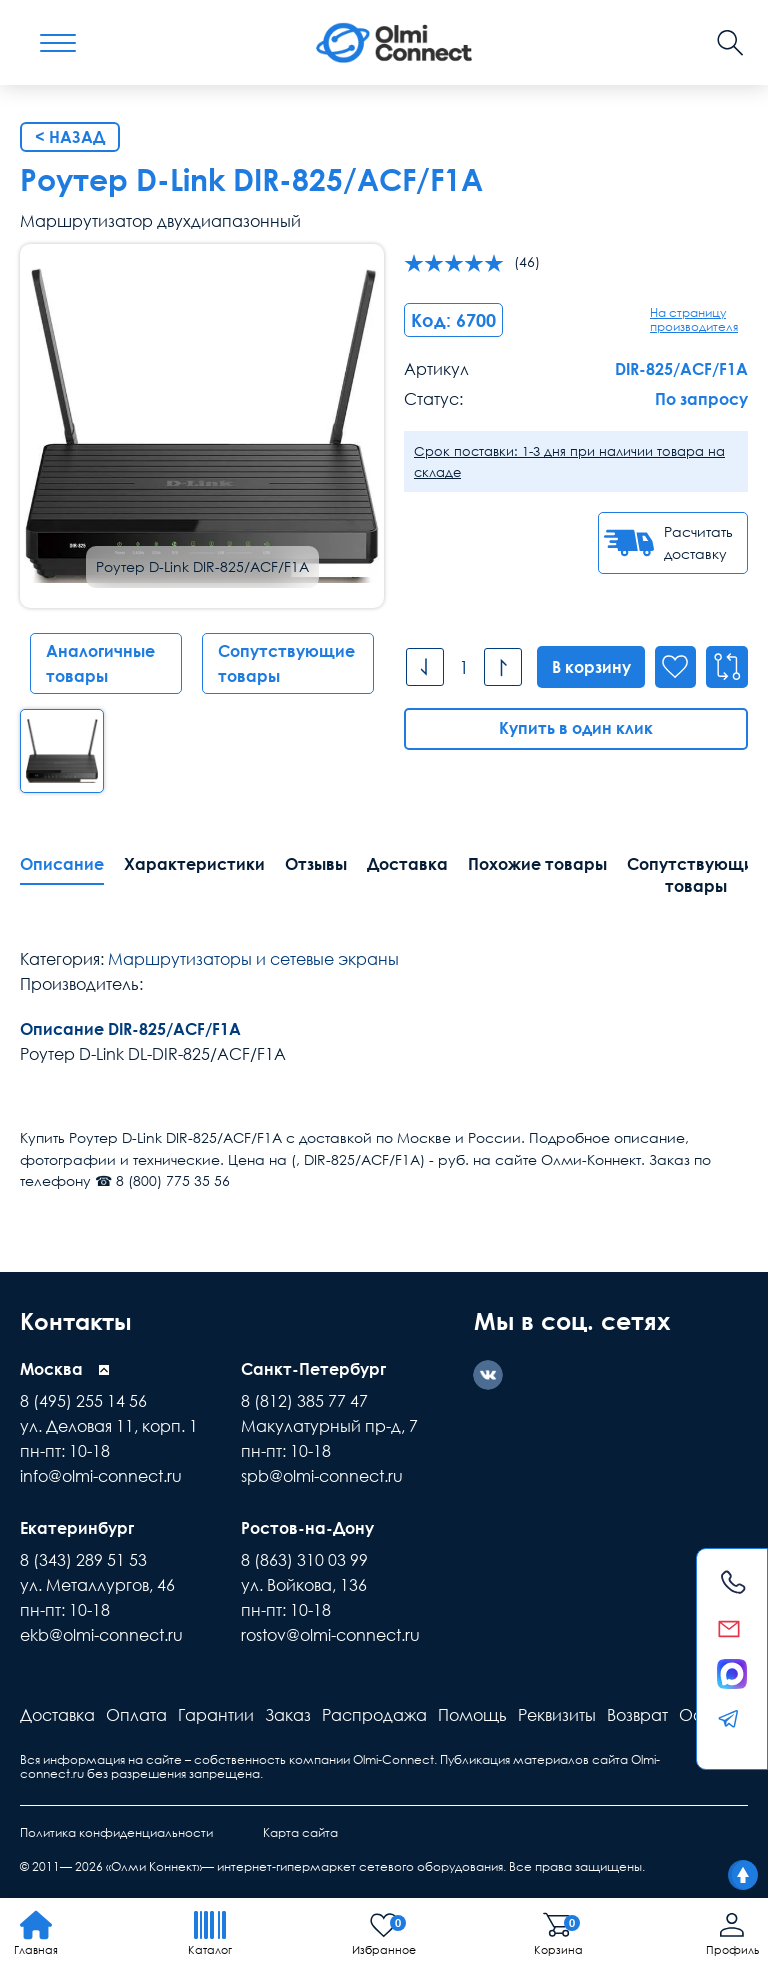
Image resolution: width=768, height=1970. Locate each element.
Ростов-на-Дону (307, 1528)
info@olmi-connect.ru (101, 1476)
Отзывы (316, 864)
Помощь (472, 1715)
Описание (62, 864)
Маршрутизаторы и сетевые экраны (253, 959)
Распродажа (374, 1715)
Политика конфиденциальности (116, 1832)
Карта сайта (300, 1832)
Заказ (288, 1715)
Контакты (78, 1320)
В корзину (589, 667)
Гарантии (216, 1715)
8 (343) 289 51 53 (83, 1560)
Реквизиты (557, 1715)
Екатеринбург (77, 1528)
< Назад (70, 137)
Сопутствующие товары (286, 663)
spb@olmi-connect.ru (322, 1476)
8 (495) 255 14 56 (83, 1401)
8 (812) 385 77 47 (304, 1401)
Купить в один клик (576, 729)
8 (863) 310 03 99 (304, 1560)
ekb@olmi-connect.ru (101, 1635)
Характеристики (194, 864)
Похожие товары (537, 864)
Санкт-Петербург (313, 1369)
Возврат (637, 1715)
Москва (51, 1369)
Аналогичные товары (100, 663)
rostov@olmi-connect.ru (330, 1635)
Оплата (136, 1715)
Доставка (407, 864)
